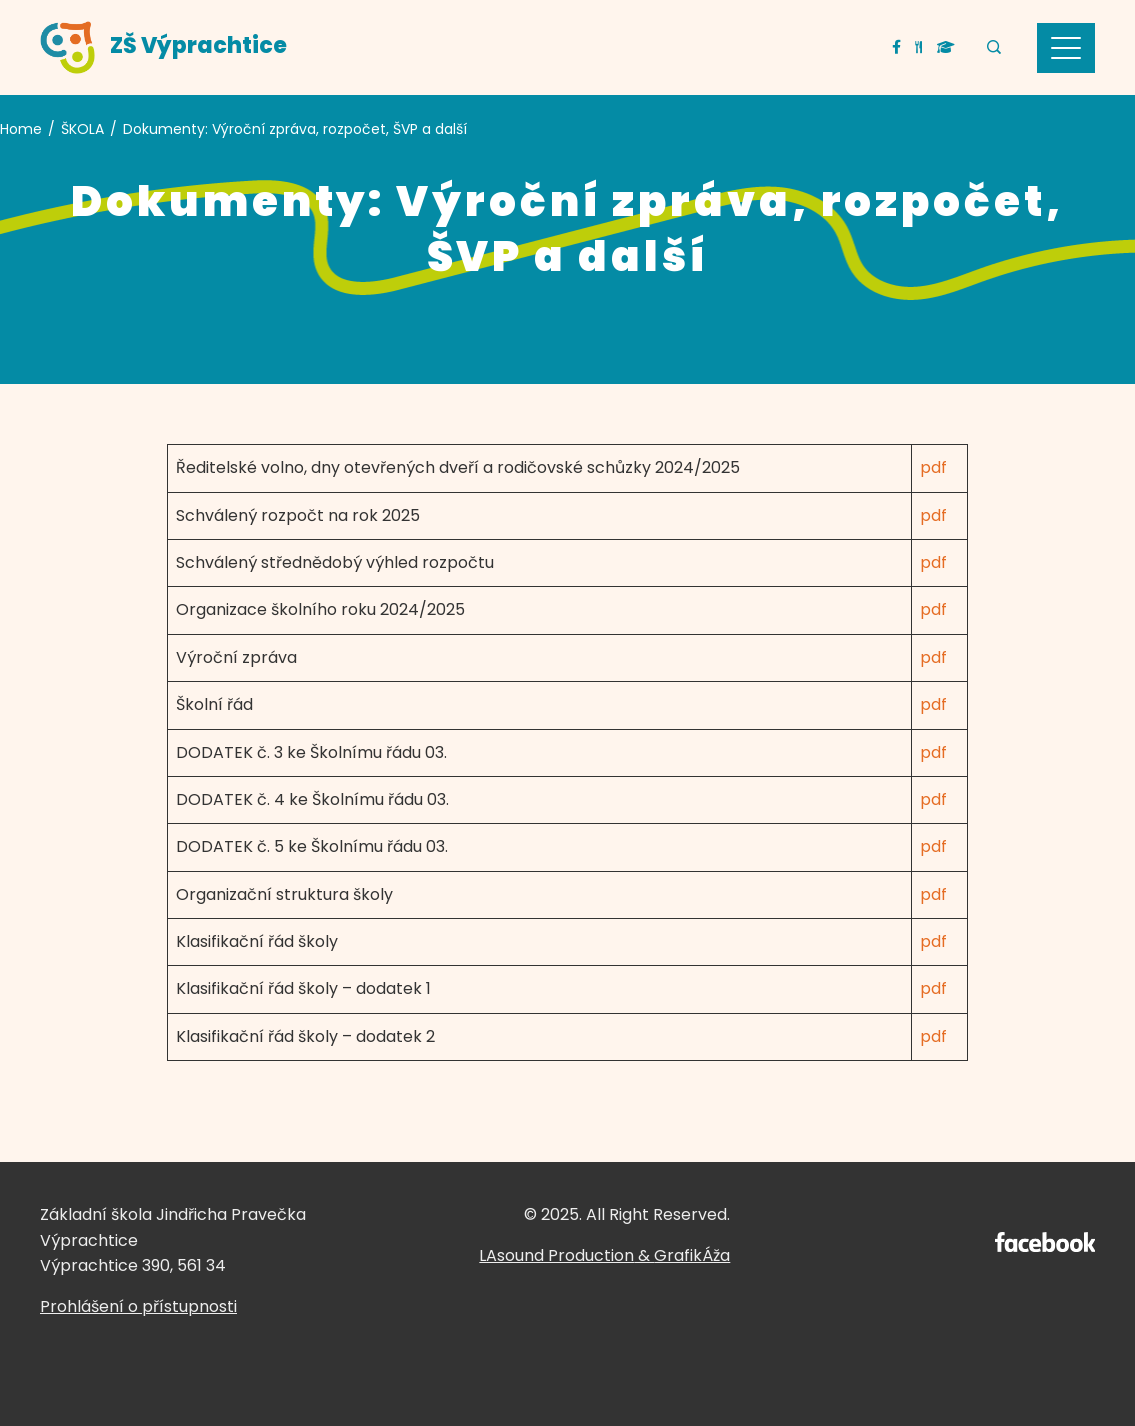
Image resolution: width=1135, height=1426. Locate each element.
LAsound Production (556, 1255)
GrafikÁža (692, 1255)
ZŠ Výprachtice (198, 45)
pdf (933, 467)
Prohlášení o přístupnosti (138, 1306)
